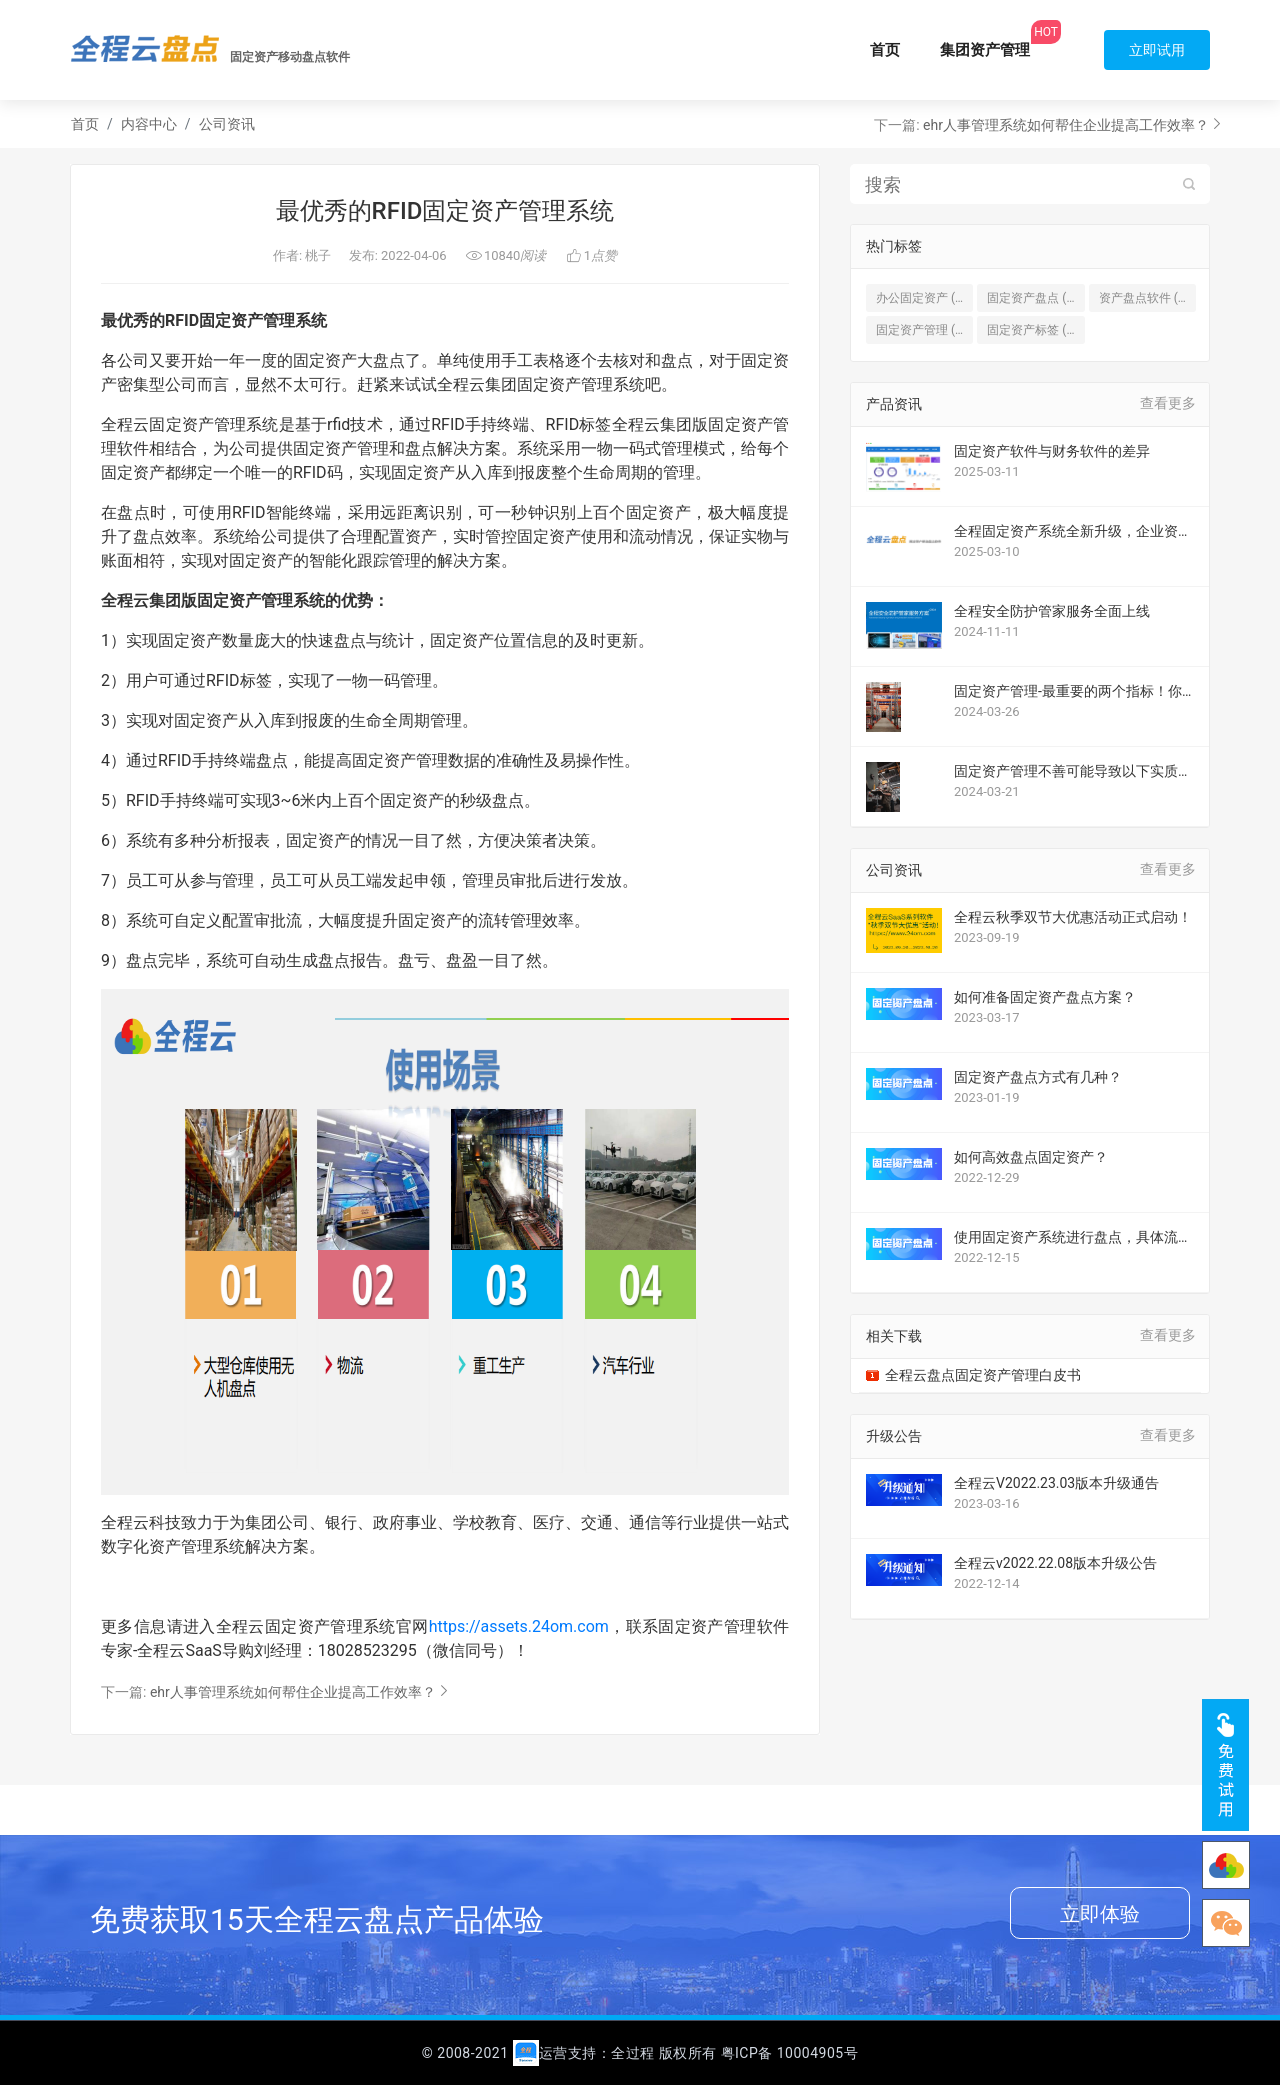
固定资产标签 (1035, 330)
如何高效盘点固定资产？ (1031, 1157)
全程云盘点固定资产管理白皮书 (983, 1375)
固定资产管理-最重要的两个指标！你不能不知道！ (1068, 691)
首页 (885, 50)
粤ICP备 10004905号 (790, 2053)
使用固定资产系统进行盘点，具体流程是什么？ (1073, 1237)
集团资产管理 (985, 50)
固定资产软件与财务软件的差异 (1052, 451)
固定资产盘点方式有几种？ (1038, 1077)
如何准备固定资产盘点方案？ (1045, 997)
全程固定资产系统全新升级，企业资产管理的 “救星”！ (1073, 531)
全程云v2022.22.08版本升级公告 (1055, 1563)
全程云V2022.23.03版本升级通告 (1056, 1483)
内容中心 (149, 124)
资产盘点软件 (1147, 298)
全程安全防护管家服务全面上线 (1052, 611)
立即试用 (1157, 50)
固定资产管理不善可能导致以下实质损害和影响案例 (1073, 771)
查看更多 (1168, 403)
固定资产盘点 (1035, 298)
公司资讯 (227, 124)
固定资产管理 (924, 330)
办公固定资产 (924, 298)
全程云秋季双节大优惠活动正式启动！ (1073, 917)
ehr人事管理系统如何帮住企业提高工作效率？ (1066, 125)
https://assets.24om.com (519, 1626)
